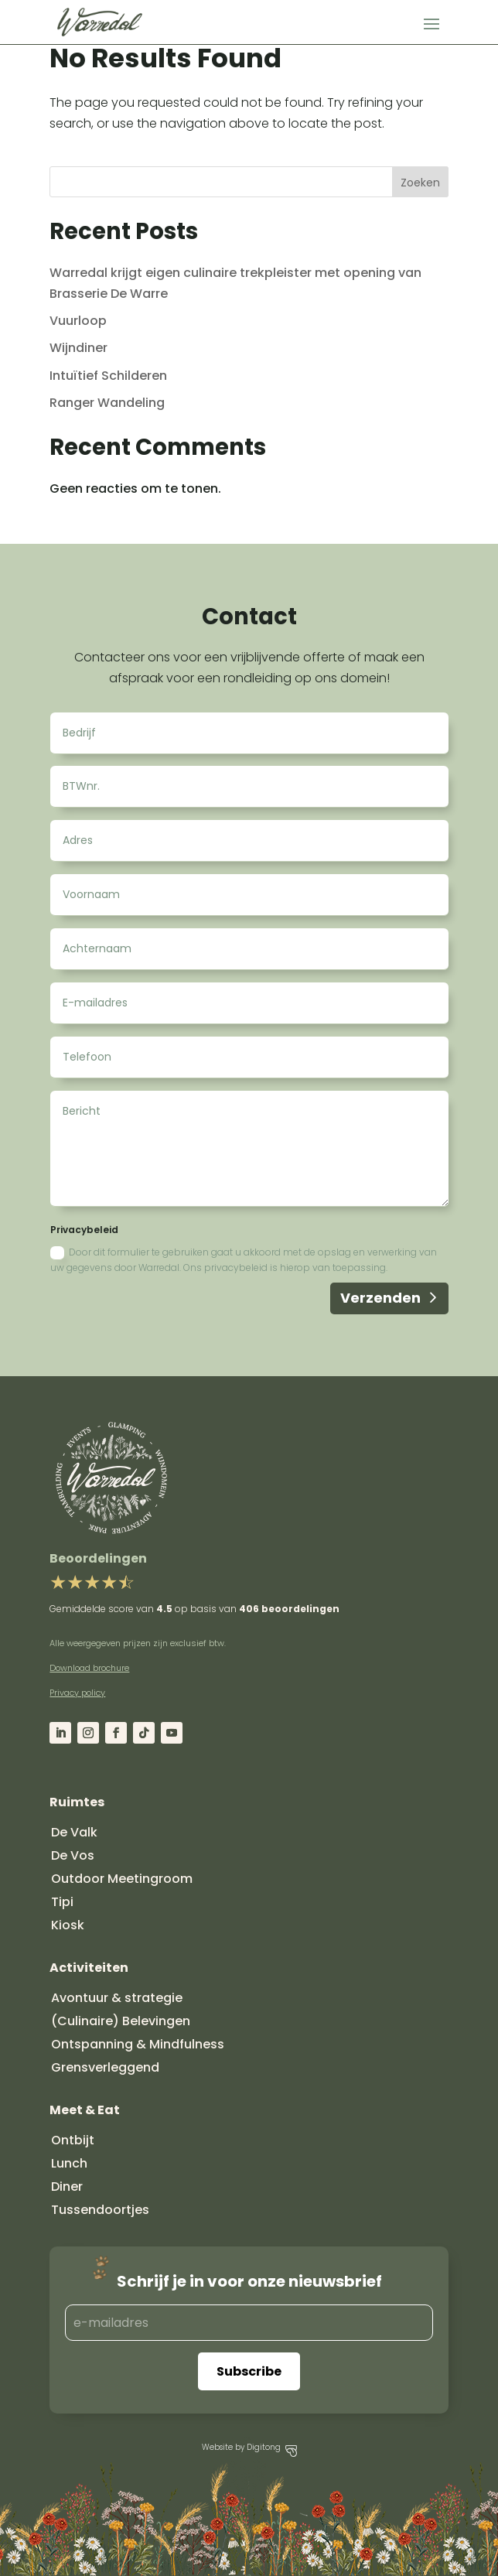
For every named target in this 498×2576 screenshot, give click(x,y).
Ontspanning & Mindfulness (137, 2044)
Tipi (62, 1902)
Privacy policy (77, 1692)
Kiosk (67, 1925)
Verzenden (380, 1297)
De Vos (72, 1855)
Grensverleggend (105, 2067)
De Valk (74, 1832)
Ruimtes (76, 1802)
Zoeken (420, 182)
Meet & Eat (84, 2110)
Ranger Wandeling (107, 403)
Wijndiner (78, 348)
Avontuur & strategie (116, 1998)
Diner (67, 2186)
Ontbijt (72, 2140)
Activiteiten (88, 1967)
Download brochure (89, 1668)
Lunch (69, 2163)
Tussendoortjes (100, 2210)
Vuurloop (78, 321)
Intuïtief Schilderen (108, 375)
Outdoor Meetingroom (122, 1879)
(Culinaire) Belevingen (120, 2021)
